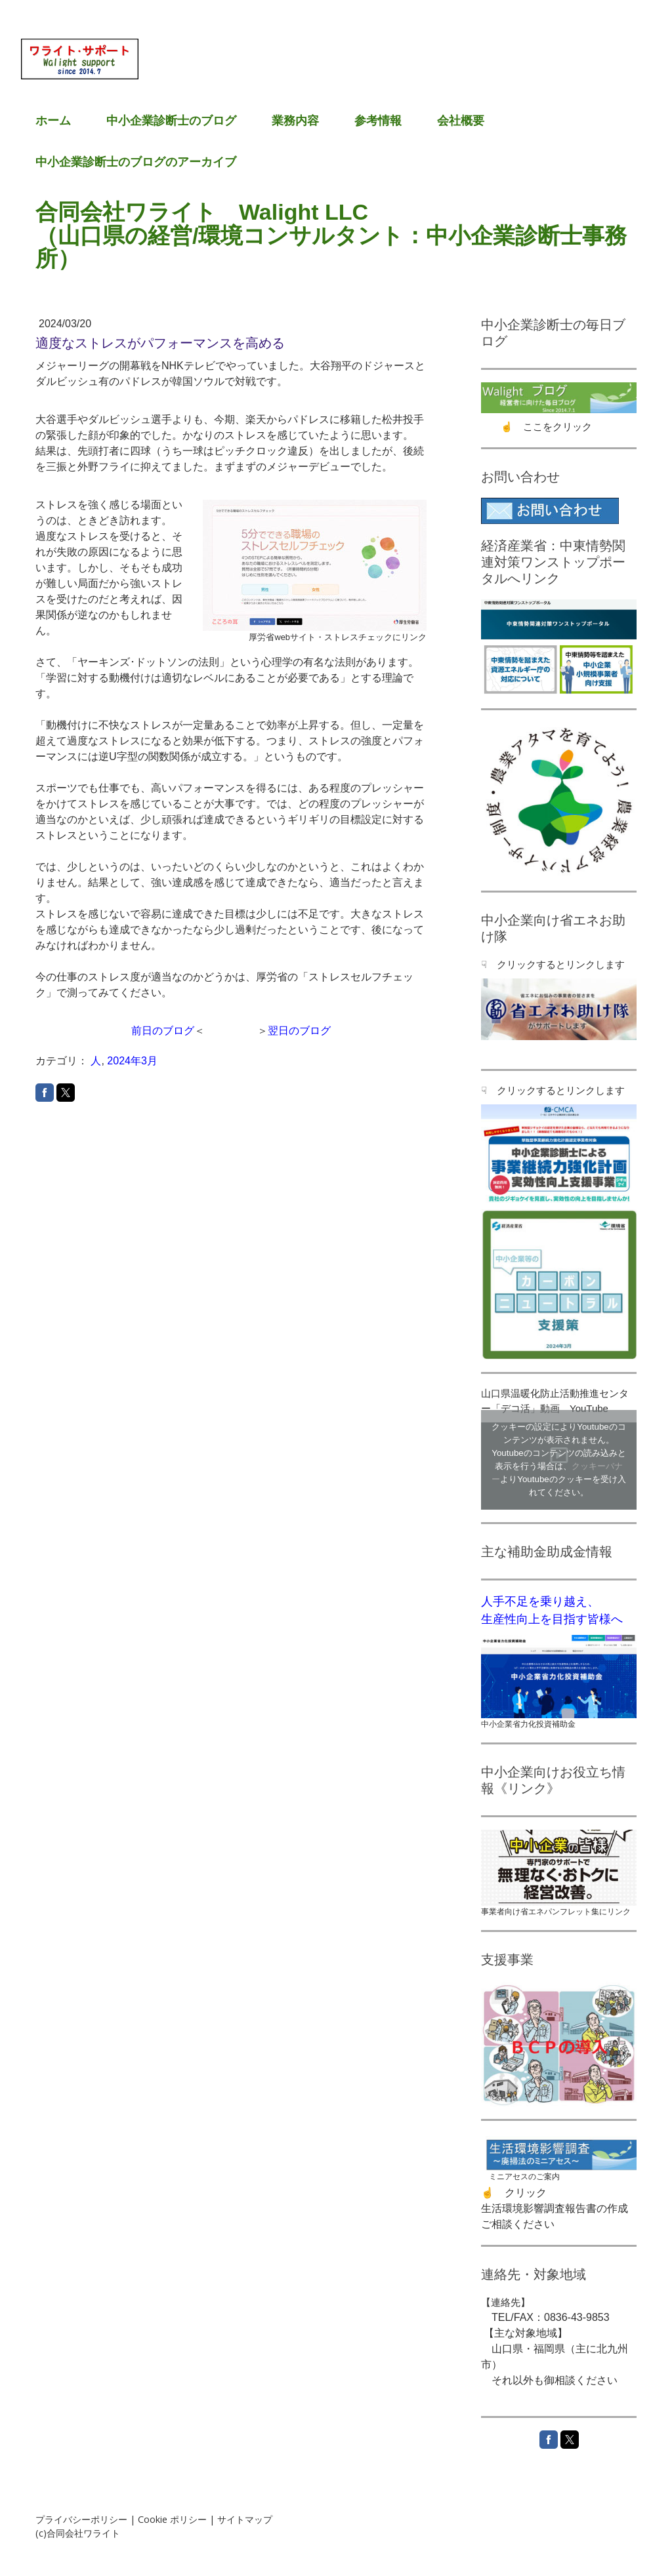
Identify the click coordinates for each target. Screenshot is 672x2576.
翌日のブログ (299, 1030)
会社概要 (460, 120)
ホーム (53, 120)
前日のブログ (162, 1030)
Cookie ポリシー (172, 2519)
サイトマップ (244, 2519)
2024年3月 (132, 1060)
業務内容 (295, 120)
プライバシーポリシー (81, 2519)
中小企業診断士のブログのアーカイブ (135, 162)
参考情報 (378, 120)
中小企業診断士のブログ (171, 120)
